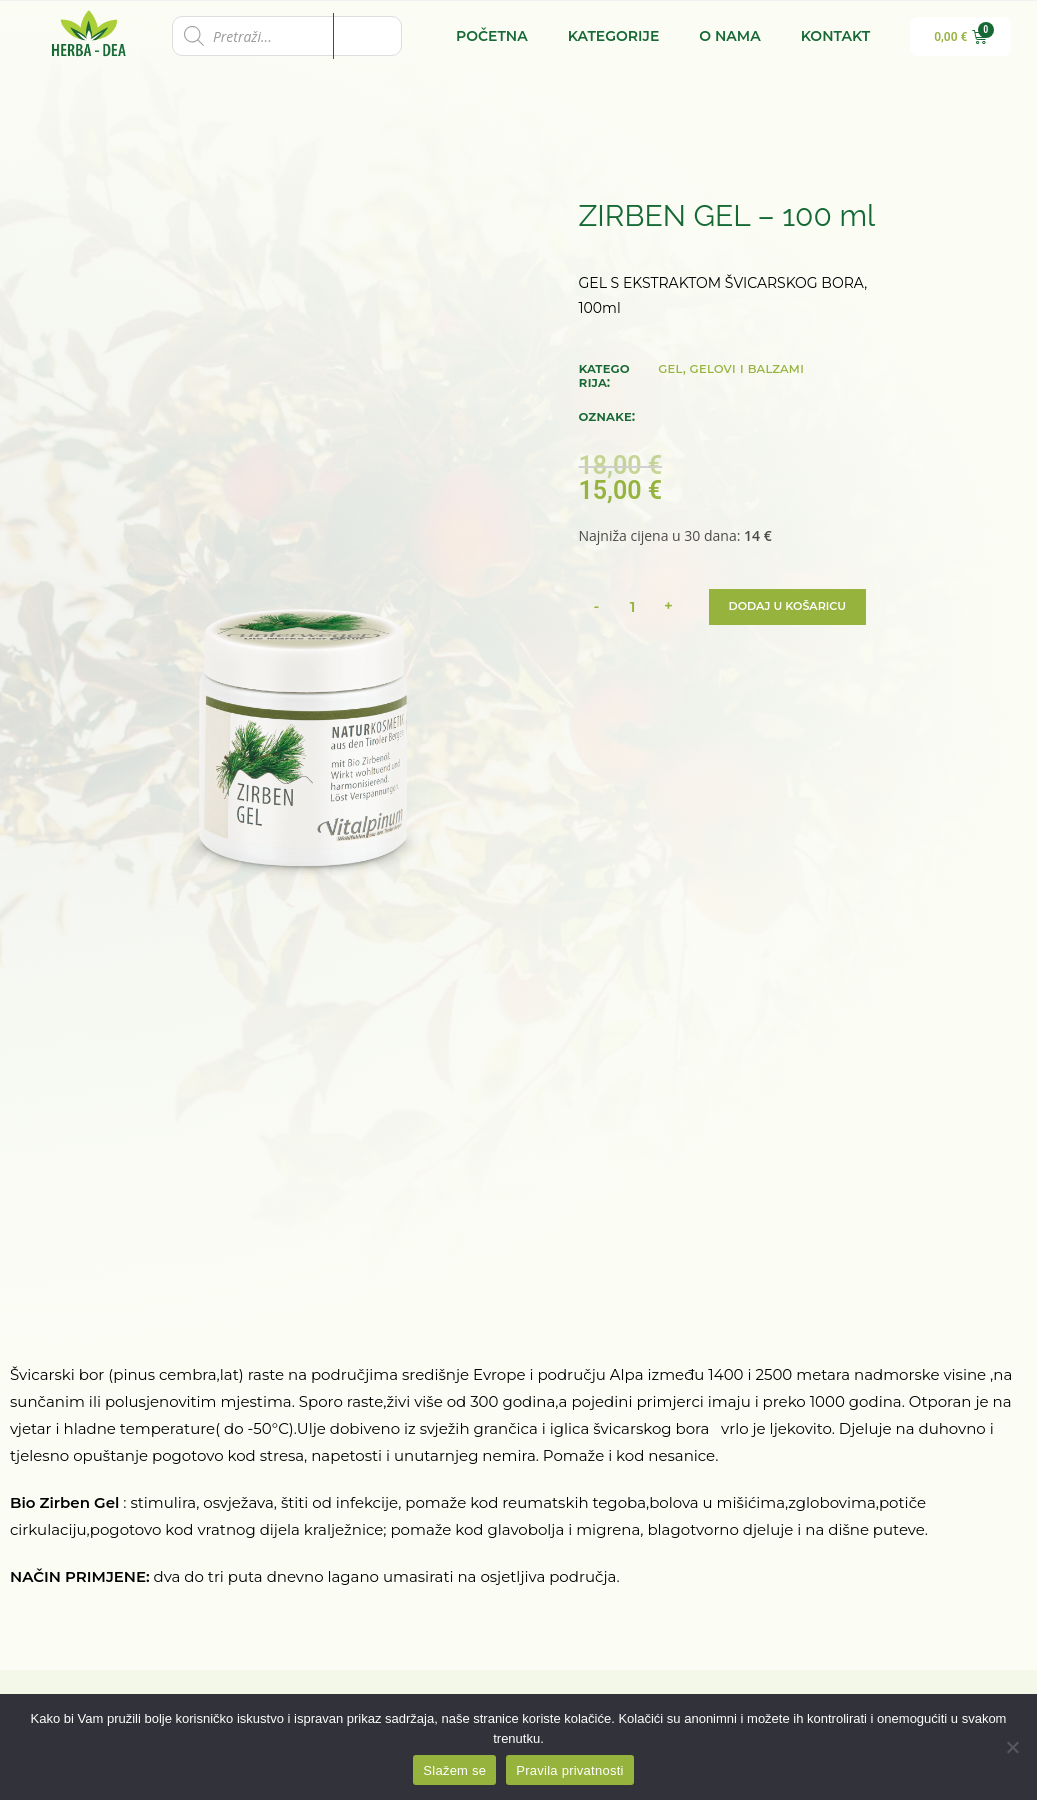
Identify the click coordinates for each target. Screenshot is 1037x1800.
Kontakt (835, 36)
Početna (492, 36)
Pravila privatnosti (569, 1770)
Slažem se (454, 1770)
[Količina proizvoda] (633, 607)
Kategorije (614, 36)
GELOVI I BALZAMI (747, 368)
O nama (729, 36)
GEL (670, 368)
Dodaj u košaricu (792, 606)
